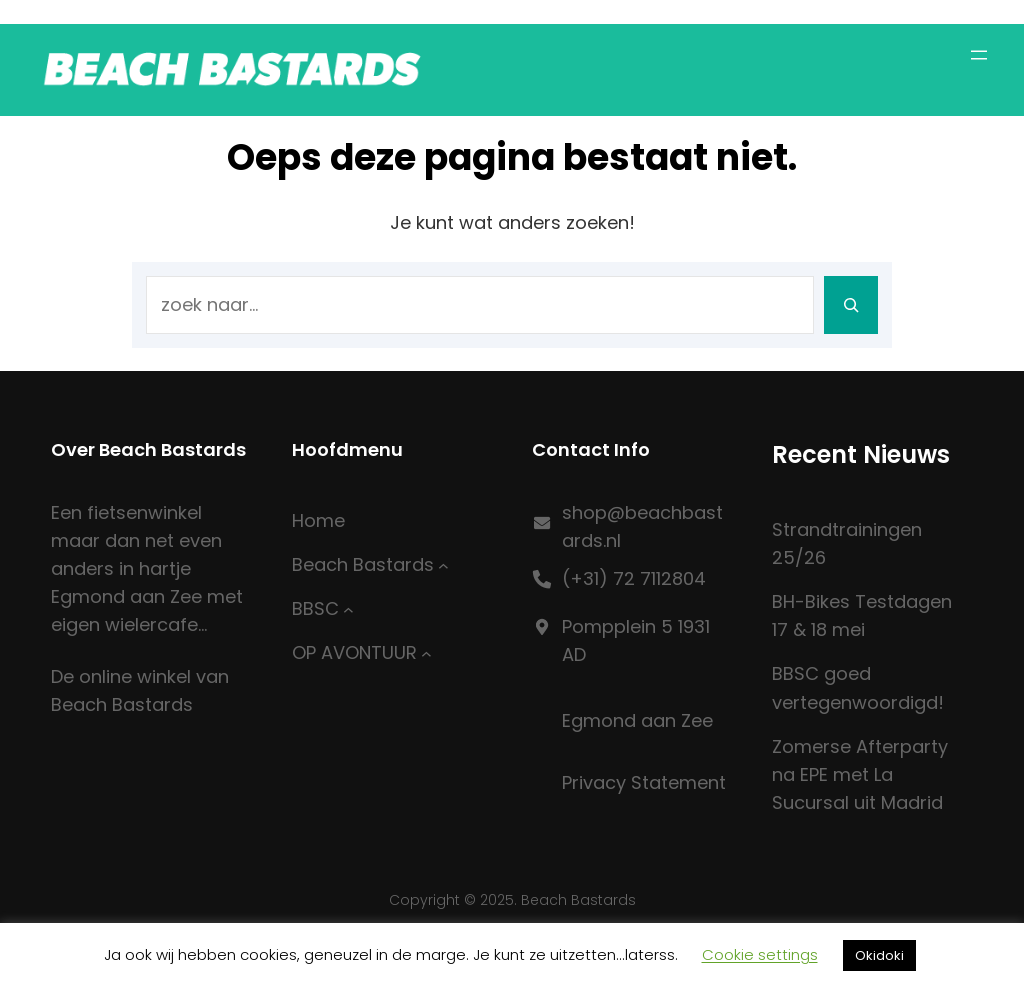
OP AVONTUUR (354, 652)
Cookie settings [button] (760, 954)
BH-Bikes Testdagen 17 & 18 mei (862, 615)
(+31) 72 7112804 (634, 578)
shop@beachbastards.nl (642, 526)
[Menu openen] (979, 55)
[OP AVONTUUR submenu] (426, 653)
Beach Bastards (363, 564)
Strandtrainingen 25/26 (847, 543)
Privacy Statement (644, 782)
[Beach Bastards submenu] (443, 564)
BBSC (315, 608)
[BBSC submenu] (348, 609)
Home (318, 520)
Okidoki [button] (879, 955)
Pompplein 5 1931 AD (636, 640)
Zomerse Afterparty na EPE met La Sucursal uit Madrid (860, 774)
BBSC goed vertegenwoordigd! (858, 687)
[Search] (851, 305)
